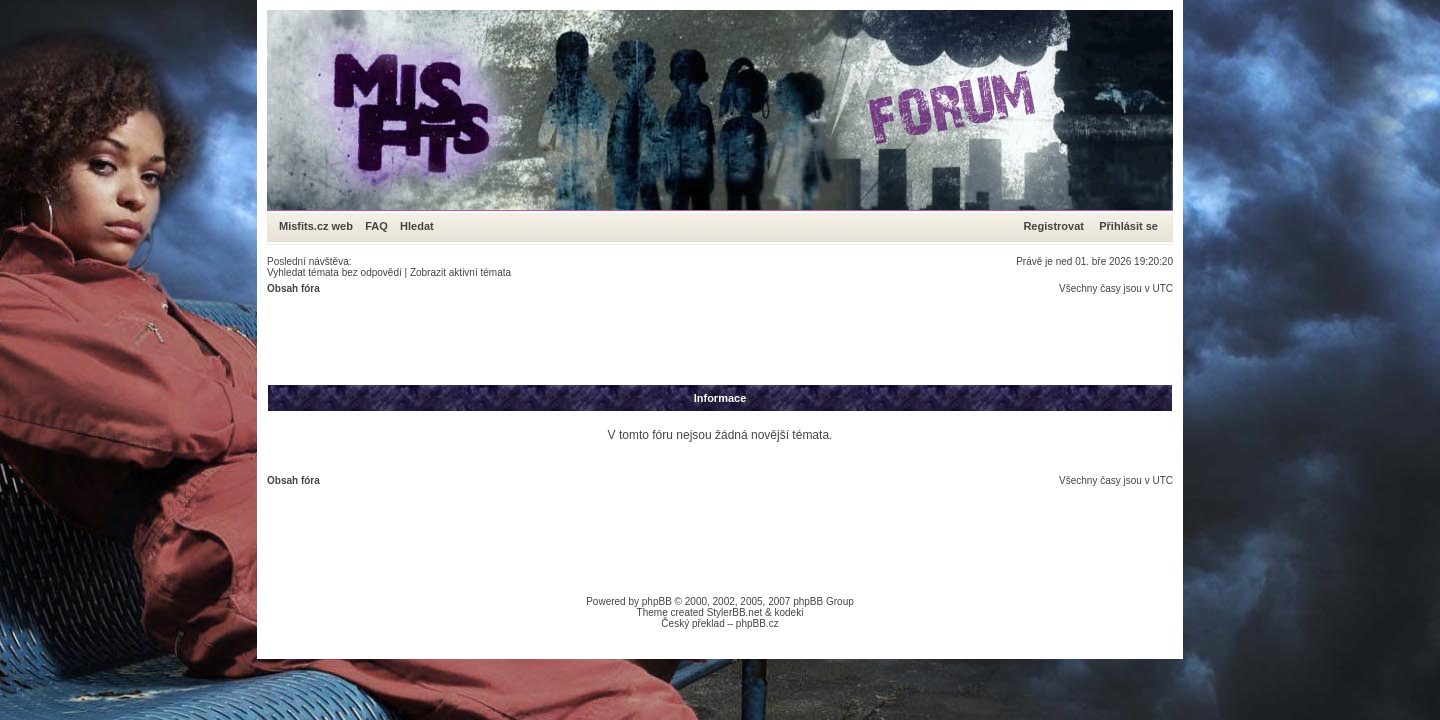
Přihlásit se (1128, 226)
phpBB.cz (757, 623)
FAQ (376, 226)
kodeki (788, 612)
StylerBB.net (735, 612)
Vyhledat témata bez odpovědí (334, 272)
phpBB (657, 601)
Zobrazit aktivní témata (460, 272)
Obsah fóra (293, 288)
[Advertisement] (631, 339)
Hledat (417, 226)
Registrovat (1053, 226)
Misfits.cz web (320, 226)
